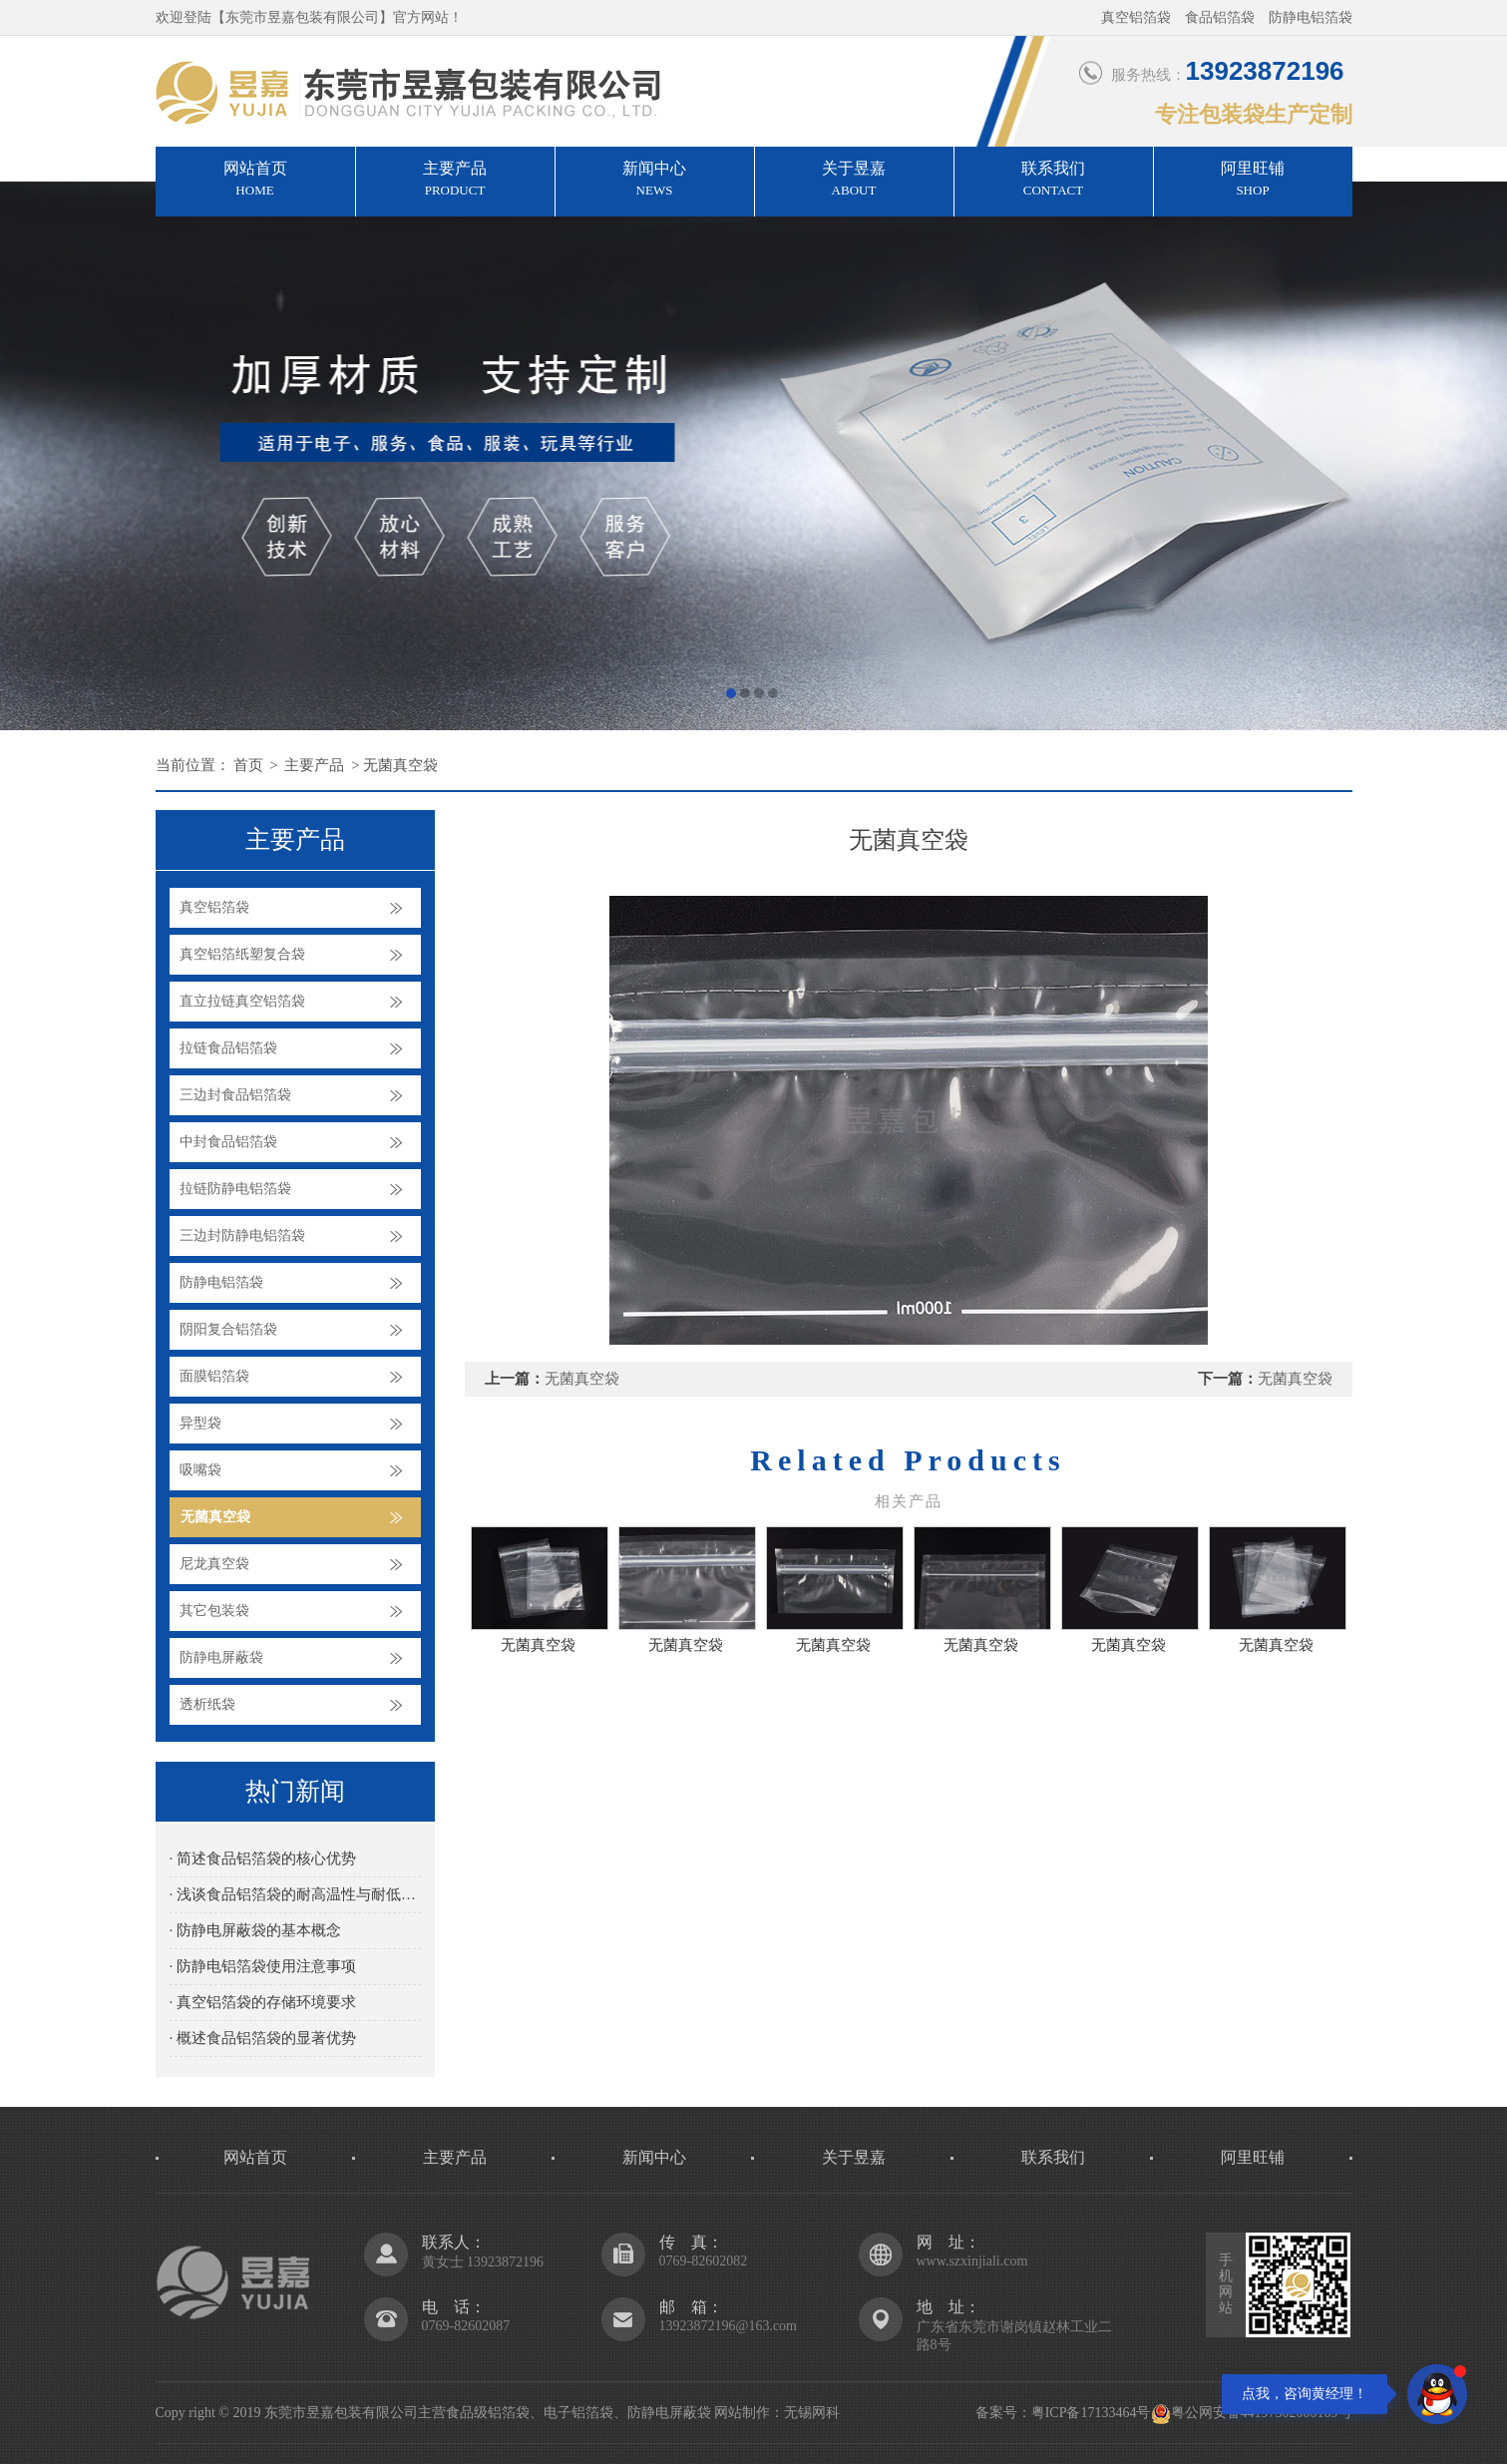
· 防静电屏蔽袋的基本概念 (256, 1930)
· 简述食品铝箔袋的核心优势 (263, 1858)
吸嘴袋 (200, 1469)
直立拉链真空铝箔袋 (242, 1001)
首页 (248, 765)
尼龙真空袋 (214, 1563)
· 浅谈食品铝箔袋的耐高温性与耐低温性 (295, 1894)
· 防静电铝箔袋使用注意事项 (263, 1966)
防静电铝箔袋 (221, 1282)
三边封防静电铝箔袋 (242, 1235)
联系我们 (1053, 181)
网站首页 (255, 181)
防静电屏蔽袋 (221, 1657)
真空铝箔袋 (214, 907)
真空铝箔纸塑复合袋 (242, 954)
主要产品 (455, 181)
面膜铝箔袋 (214, 1376)
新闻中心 (655, 181)
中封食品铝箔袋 (228, 1141)
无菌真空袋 (400, 765)
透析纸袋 (207, 1704)
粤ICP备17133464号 (1091, 2412)
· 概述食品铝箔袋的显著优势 (263, 2038)
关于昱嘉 (854, 181)
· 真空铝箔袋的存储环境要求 (263, 2002)
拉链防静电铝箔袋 (235, 1188)
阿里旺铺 (1253, 181)
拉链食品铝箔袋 (228, 1047)
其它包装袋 (214, 1610)
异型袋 (200, 1423)
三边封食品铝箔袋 (235, 1094)
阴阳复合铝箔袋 (228, 1329)
